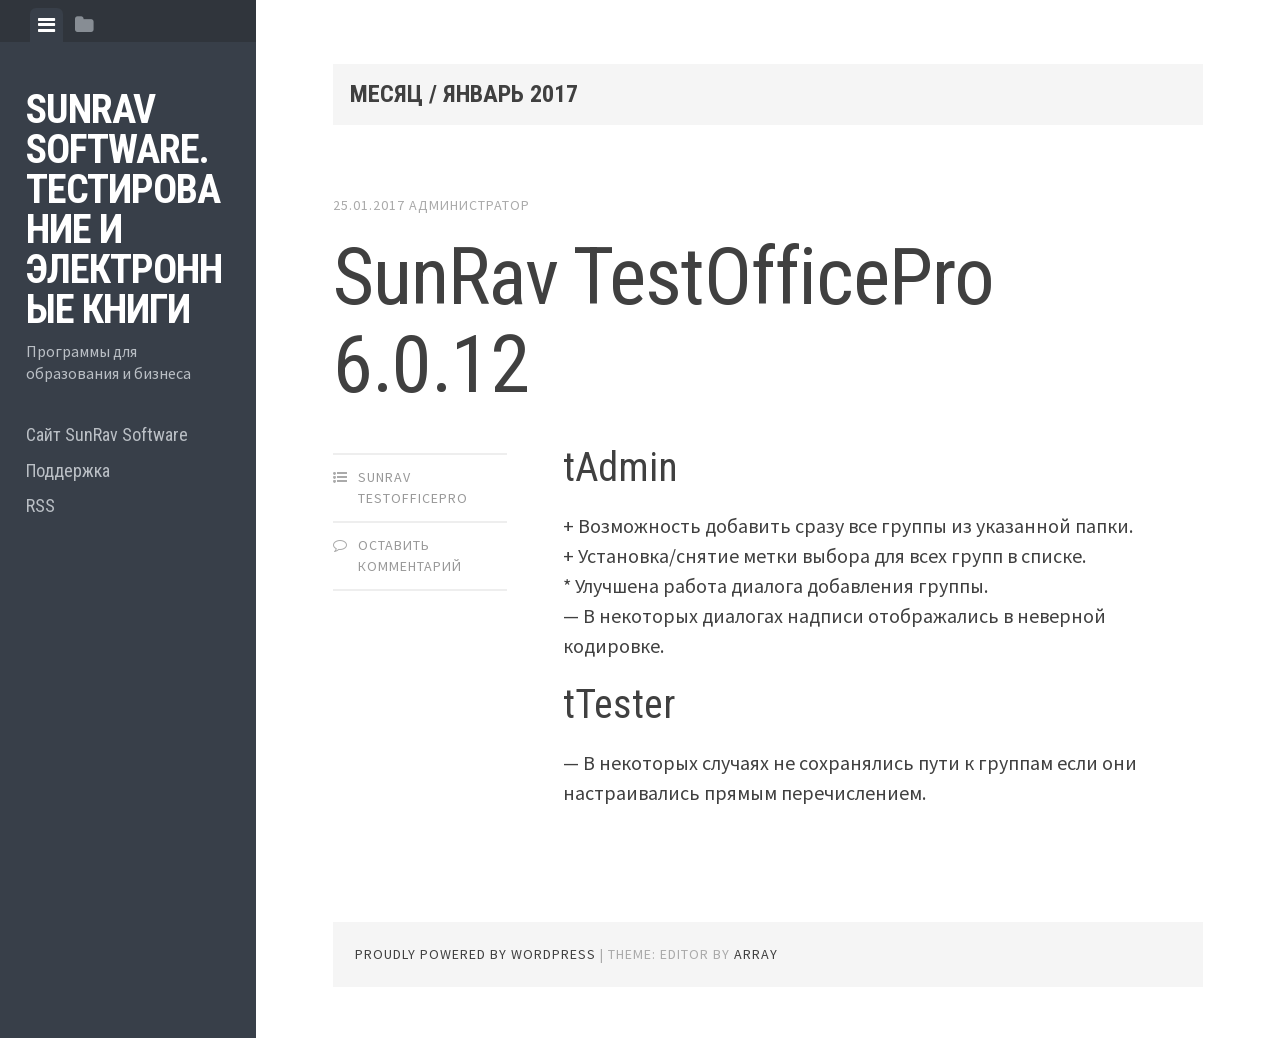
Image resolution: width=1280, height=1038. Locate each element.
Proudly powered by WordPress (475, 954)
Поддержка (68, 470)
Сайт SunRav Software (107, 434)
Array (756, 954)
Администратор (469, 205)
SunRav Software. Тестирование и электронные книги (124, 209)
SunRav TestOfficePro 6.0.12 (663, 321)
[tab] (46, 25)
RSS (40, 505)
